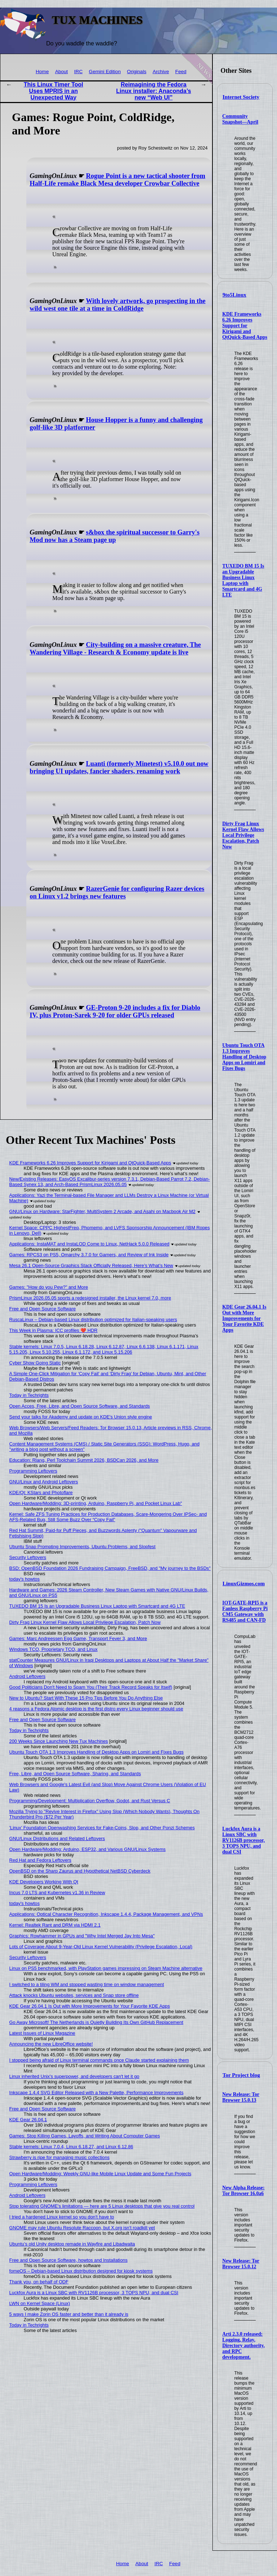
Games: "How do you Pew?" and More (48, 1287)
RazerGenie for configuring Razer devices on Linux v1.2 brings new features (117, 892)
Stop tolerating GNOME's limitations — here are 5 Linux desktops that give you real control (102, 2206)
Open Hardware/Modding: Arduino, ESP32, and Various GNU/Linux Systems (87, 1849)
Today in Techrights (29, 1395)
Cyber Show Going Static (35, 1362)
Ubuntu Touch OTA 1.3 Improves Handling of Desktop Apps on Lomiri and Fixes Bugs (244, 1057)
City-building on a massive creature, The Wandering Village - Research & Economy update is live (115, 648)
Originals (136, 71)
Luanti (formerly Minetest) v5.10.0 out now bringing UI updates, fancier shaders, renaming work (119, 767)
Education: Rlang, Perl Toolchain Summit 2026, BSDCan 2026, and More (84, 1460)
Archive (161, 71)
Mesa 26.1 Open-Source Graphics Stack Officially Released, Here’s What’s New (91, 1265)
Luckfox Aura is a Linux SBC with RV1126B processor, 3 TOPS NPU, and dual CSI (243, 1840)
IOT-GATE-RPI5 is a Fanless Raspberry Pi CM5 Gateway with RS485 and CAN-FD (245, 1611)
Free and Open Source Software (42, 1308)
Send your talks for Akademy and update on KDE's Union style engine (80, 1417)
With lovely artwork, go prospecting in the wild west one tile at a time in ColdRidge (118, 304)
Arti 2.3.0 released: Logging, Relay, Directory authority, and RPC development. (243, 2345)
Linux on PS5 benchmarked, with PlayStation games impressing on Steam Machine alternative (106, 1968)
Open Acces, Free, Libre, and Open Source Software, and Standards (79, 1406)
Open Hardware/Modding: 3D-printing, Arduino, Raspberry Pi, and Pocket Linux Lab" (95, 1503)
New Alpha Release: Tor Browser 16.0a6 (243, 2190)
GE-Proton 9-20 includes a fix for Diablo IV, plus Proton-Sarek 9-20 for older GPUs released (115, 1011)
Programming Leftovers (33, 1471)
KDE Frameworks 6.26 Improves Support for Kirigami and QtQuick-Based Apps (244, 325)
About (61, 71)
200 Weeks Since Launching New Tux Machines (58, 1741)
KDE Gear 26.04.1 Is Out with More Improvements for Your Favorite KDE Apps (244, 1318)
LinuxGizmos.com (244, 1583)
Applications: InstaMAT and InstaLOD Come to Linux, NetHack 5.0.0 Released (89, 1244)
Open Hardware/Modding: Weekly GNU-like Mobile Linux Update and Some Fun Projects (100, 2173)
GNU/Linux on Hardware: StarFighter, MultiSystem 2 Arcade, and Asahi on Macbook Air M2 (102, 1211)
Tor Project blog (241, 2075)
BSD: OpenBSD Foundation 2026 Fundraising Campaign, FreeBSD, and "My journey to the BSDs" (110, 1568)
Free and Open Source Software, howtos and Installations (68, 2260)
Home (42, 71)
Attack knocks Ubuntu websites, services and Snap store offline (74, 1995)
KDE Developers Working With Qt (43, 1881)
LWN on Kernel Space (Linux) (39, 2303)
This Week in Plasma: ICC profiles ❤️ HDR (53, 1330)
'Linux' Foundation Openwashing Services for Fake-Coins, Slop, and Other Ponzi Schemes (102, 1827)
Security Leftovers (27, 1557)
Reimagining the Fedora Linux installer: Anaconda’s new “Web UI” (153, 91)
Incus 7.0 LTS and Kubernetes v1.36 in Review (57, 1892)
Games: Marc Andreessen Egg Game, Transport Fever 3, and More (78, 1638)
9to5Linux (234, 295)
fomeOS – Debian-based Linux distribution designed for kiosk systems (81, 2271)
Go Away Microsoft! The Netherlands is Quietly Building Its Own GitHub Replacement (96, 2022)
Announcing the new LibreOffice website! (51, 2044)
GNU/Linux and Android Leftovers (43, 1481)
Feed (180, 71)
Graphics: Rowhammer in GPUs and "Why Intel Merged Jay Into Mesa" (82, 1935)
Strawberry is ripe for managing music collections (59, 2157)
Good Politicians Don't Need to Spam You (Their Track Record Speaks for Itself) (90, 1687)
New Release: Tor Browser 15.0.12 (240, 2263)
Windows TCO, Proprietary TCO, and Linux (53, 1649)
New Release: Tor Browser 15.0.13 (240, 2097)
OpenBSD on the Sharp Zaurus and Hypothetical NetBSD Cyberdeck (79, 1871)
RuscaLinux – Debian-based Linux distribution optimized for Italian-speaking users (93, 1319)
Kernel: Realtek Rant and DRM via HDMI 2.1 (55, 1925)
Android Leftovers (27, 1676)
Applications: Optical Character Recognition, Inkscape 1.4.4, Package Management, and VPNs (106, 1914)
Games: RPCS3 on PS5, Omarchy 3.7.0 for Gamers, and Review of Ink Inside (89, 1254)
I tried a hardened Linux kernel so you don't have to (61, 2217)
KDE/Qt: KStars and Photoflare (41, 1492)
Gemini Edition (104, 71)
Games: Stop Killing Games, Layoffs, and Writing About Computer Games (84, 2135)
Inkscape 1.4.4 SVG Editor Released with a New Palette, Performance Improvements (96, 2092)
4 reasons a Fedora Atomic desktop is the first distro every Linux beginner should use (96, 1708)
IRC (78, 71)
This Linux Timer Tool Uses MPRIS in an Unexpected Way (53, 91)
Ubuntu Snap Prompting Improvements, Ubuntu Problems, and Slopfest (82, 1546)
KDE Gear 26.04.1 (28, 2119)
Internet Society (241, 97)
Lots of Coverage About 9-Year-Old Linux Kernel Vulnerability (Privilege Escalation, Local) (101, 1946)
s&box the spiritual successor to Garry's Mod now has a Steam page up (114, 536)
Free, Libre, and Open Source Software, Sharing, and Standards (75, 1773)
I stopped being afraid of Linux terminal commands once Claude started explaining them (99, 2060)
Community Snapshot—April (240, 119)
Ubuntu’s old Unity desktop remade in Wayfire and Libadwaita (72, 2244)
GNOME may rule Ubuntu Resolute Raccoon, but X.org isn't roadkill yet (82, 2227)
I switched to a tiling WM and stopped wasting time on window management (86, 1984)
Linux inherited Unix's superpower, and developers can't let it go (74, 2076)
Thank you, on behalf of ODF (39, 2281)
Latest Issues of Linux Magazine (42, 2033)
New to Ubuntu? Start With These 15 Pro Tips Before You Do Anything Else (86, 1698)
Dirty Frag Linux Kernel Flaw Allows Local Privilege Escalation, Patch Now (243, 835)
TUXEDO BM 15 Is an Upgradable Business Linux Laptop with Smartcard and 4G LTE (243, 580)
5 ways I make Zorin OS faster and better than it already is (68, 2314)
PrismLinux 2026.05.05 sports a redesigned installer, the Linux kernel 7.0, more (90, 1298)
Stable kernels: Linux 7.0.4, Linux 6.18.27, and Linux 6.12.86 (71, 2146)
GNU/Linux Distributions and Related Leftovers (57, 1838)
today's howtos (24, 1579)
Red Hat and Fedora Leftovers (40, 1860)
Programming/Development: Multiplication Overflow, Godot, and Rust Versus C (89, 1800)
